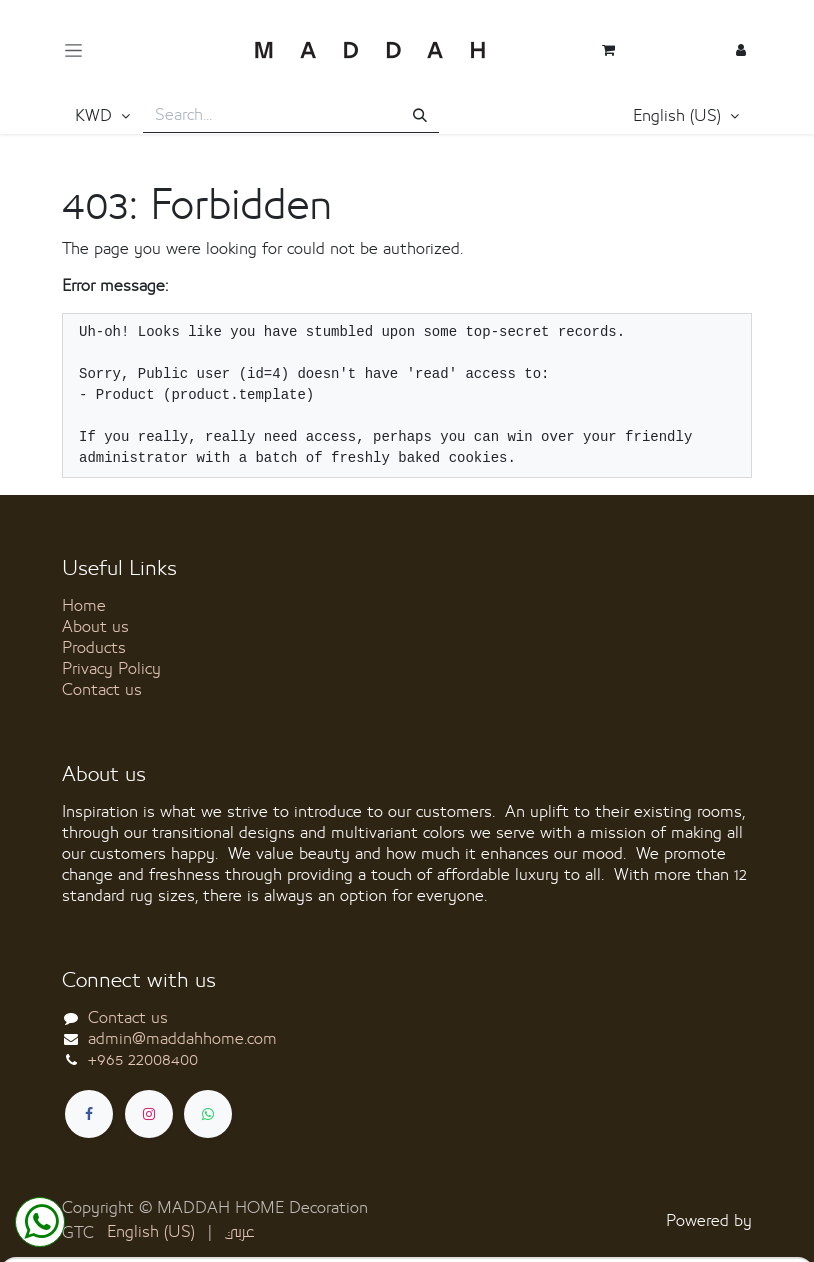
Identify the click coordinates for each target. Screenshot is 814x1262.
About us (95, 627)
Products (94, 648)
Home (84, 606)
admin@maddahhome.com (182, 1039)
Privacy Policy (111, 669)
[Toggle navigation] (73, 50)
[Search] (420, 116)
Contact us (102, 690)
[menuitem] (151, 1232)
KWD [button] (96, 116)
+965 (143, 1060)
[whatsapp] (208, 1114)
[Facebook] (89, 1114)
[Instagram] (149, 1114)
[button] (686, 117)
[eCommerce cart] (609, 50)
